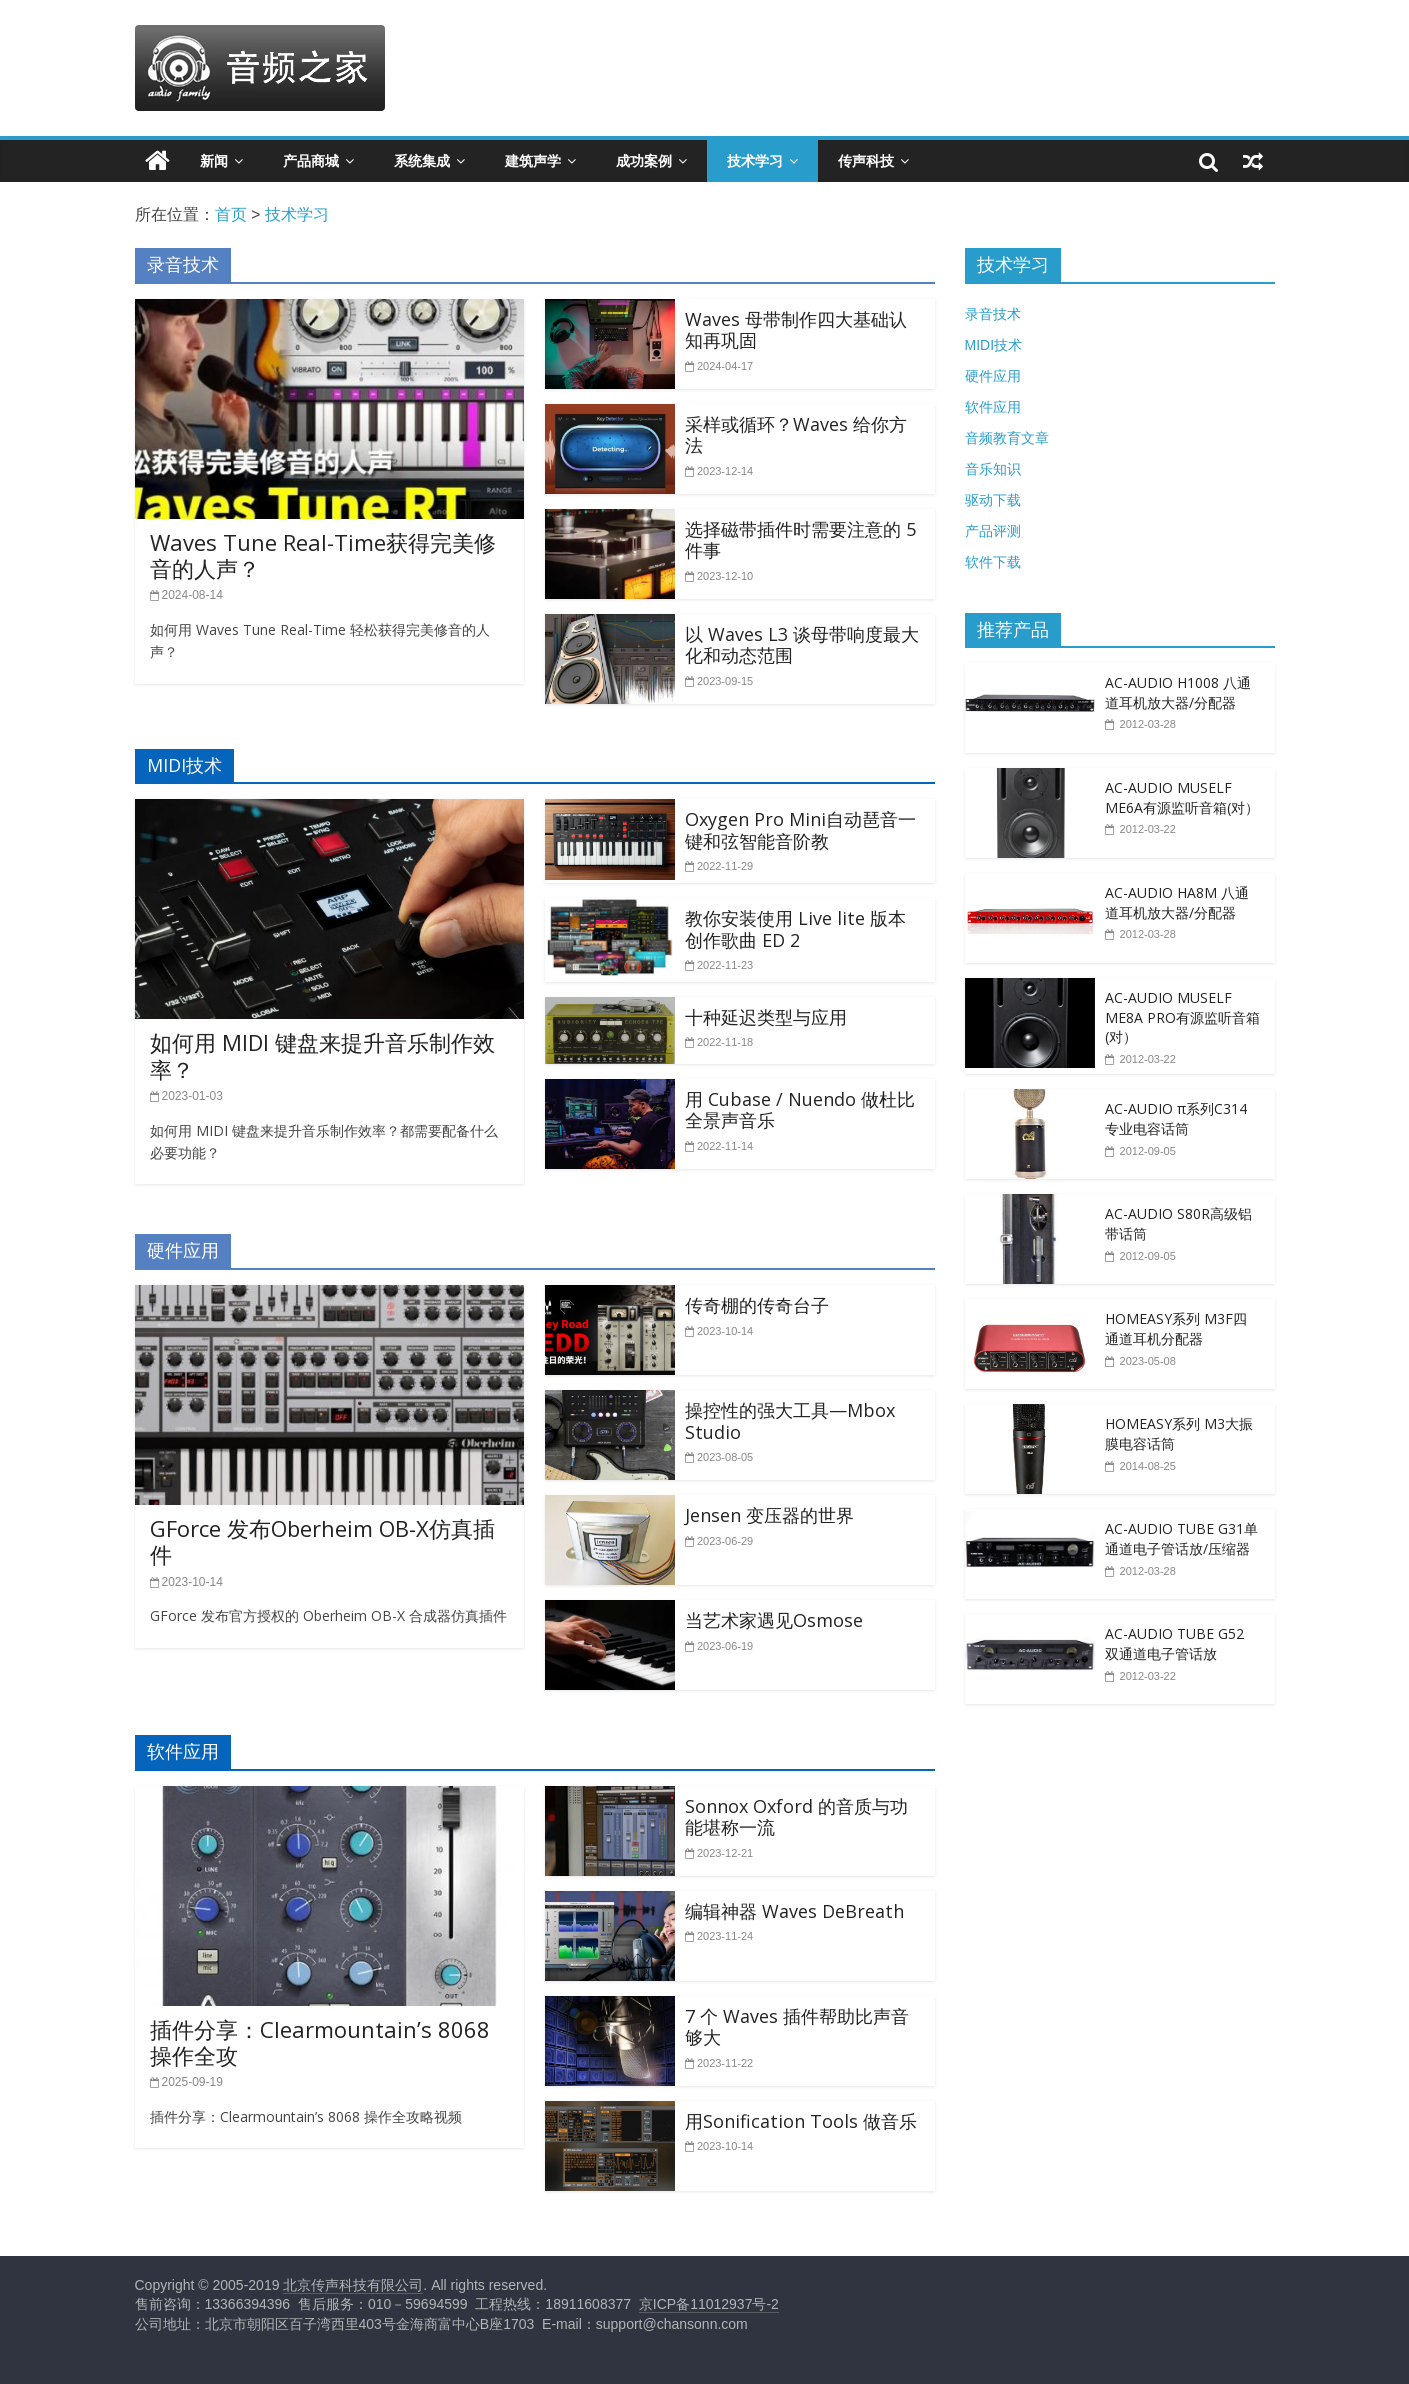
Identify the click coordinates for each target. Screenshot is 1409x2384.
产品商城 (311, 161)
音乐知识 (993, 469)
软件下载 (993, 562)
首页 (231, 214)
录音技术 (993, 314)
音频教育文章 (1007, 438)
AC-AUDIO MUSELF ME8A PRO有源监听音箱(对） (1182, 1017)
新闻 (214, 161)
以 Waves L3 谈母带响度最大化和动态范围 (802, 645)
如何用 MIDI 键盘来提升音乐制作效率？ (322, 1055)
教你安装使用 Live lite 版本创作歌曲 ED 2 (795, 929)
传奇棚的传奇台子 (757, 1305)
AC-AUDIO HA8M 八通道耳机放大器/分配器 (1177, 902)
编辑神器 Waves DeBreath (794, 1911)
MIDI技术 (994, 345)
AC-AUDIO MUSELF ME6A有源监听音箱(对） (1182, 797)
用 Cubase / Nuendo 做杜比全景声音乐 (800, 1110)
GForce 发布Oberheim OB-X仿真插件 (322, 1541)
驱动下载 (993, 500)
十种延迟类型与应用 (766, 1017)
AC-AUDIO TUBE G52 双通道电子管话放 (1174, 1643)
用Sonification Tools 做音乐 (801, 2121)
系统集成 (422, 161)
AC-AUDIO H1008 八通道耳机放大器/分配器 (1178, 692)
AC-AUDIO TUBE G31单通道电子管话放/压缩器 (1181, 1538)
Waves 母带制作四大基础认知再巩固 (796, 330)
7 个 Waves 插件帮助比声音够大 (797, 2027)
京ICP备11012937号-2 (709, 2304)
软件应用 (993, 407)
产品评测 (993, 531)
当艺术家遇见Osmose (774, 1620)
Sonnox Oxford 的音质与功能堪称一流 (796, 1817)
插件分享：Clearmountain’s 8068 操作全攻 (320, 2042)
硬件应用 (993, 376)
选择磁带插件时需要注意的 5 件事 (800, 540)
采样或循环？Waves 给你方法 (796, 435)
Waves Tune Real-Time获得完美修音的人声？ (323, 555)
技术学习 (755, 161)
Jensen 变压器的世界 (769, 1515)
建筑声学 (533, 161)
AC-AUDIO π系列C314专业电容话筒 (1176, 1118)
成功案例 (644, 161)
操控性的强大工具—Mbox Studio (790, 1421)
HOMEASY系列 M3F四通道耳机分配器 (1176, 1328)
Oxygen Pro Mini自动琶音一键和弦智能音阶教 (800, 830)
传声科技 (866, 161)
